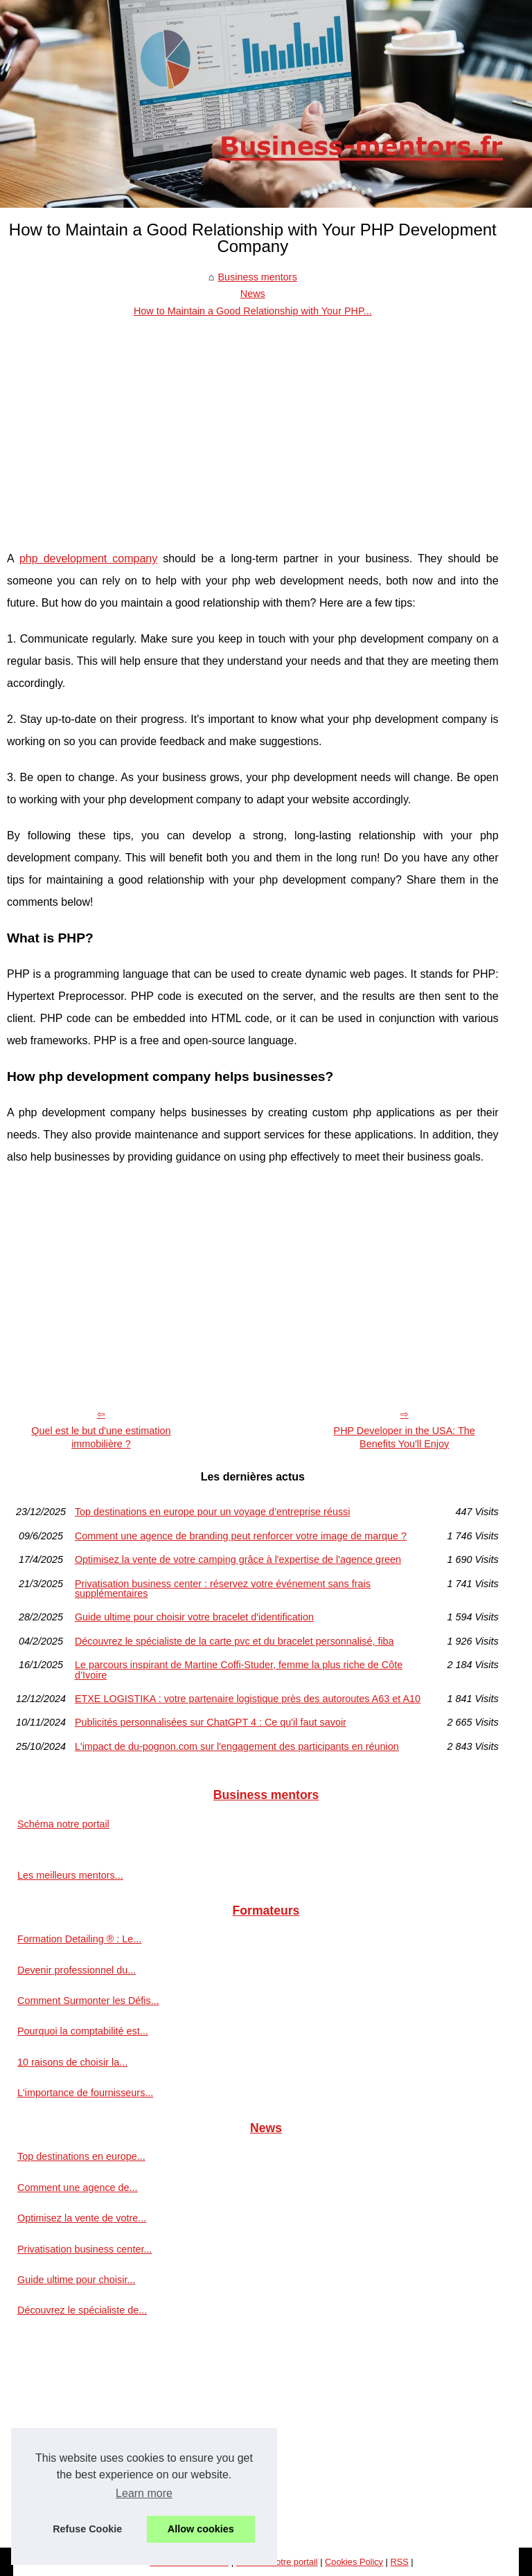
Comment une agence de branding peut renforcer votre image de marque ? (241, 1536)
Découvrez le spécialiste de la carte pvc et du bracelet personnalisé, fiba (234, 1641)
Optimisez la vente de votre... (81, 2218)
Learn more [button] (144, 2493)
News (252, 293)
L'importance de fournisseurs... (85, 2092)
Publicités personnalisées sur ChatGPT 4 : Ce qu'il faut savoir (210, 1722)
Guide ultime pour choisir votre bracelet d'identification (194, 1617)
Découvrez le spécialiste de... (82, 2310)
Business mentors (257, 277)
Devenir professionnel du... (76, 1970)
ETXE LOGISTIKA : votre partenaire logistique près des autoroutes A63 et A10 (247, 1698)
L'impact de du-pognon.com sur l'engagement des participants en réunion (237, 1746)
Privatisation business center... (84, 2249)
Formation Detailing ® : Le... (79, 1938)
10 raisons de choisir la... (72, 2062)
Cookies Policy (354, 2562)
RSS (399, 2562)
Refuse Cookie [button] (87, 2528)
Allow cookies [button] (201, 2528)
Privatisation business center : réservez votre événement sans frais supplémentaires (223, 1589)
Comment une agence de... (77, 2187)
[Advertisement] (253, 423)
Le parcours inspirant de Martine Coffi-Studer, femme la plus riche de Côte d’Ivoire (238, 1670)
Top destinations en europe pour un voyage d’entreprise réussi (213, 1512)
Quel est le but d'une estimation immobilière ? (100, 1437)
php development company (88, 558)
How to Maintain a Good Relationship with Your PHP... (253, 310)
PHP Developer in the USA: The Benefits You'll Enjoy (404, 1437)
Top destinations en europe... (81, 2156)
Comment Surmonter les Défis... (88, 2000)
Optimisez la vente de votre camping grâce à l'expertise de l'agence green (238, 1559)
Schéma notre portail (63, 1824)
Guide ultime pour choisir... (76, 2279)
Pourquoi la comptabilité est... (82, 2031)
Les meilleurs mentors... (70, 1875)
